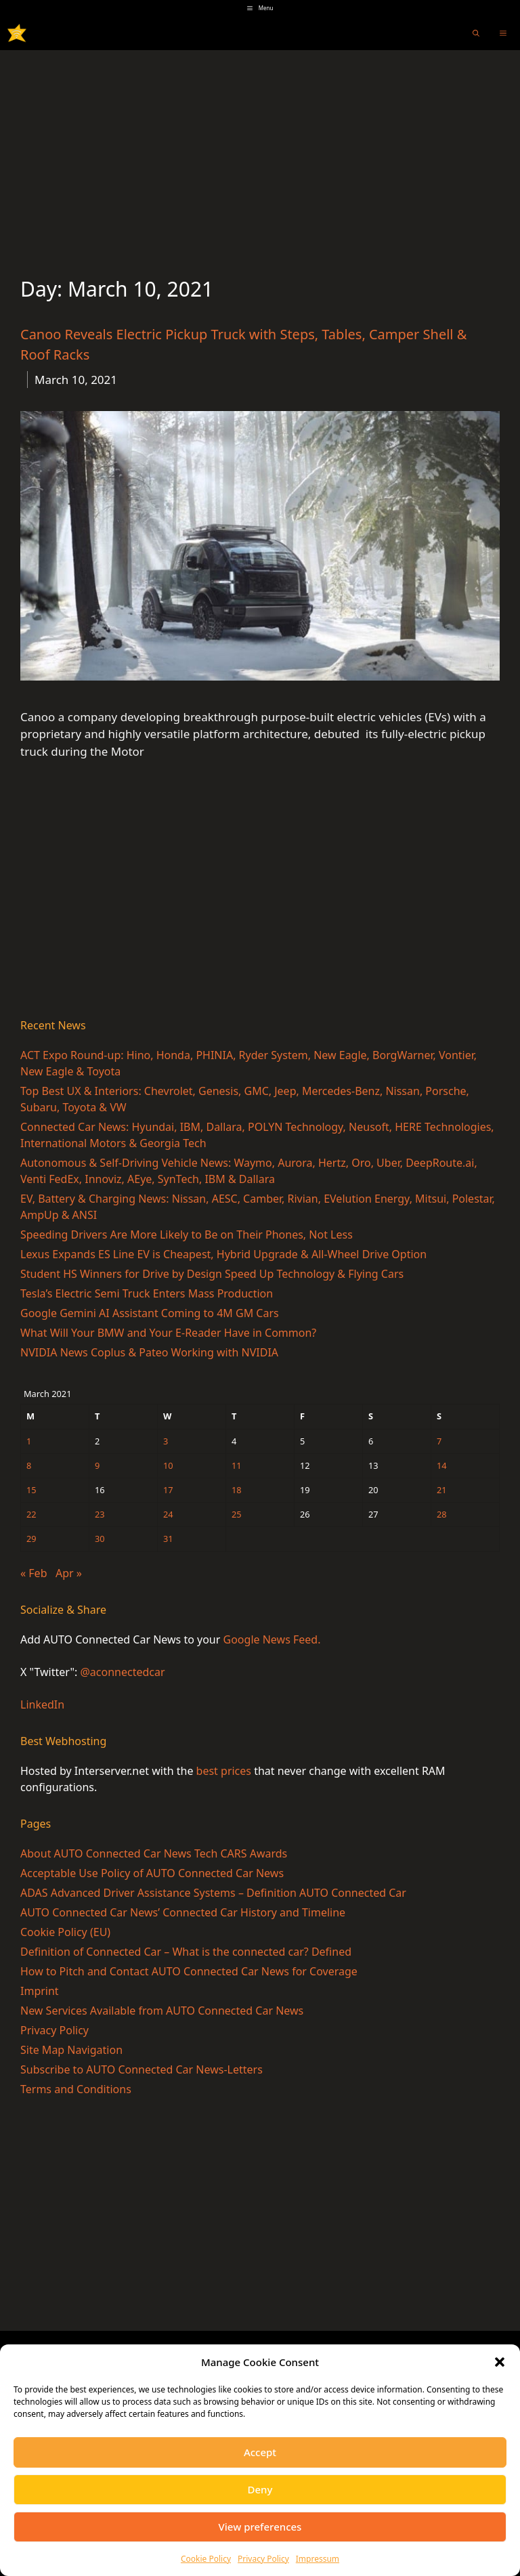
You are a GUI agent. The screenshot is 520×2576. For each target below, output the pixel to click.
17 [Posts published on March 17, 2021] (168, 1490)
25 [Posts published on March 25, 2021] (237, 1514)
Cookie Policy (206, 2558)
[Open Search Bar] (476, 33)
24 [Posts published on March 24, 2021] (168, 1514)
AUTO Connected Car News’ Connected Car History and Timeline (182, 1912)
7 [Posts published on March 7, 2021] (439, 1441)
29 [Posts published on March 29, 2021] (31, 1538)
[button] (499, 2362)
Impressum (317, 2558)
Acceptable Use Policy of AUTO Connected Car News (152, 1873)
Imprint (39, 1990)
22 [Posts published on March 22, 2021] (31, 1514)
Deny (260, 2489)
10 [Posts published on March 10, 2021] (168, 1465)
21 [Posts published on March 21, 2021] (442, 1490)
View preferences (260, 2526)
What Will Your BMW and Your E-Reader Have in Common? (168, 1332)
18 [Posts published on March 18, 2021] (237, 1490)
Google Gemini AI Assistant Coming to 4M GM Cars (149, 1313)
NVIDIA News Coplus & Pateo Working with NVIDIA (149, 1352)
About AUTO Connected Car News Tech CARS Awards (153, 1853)
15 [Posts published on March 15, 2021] (31, 1490)
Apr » (69, 1573)
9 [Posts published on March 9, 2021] (97, 1465)
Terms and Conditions (75, 2089)
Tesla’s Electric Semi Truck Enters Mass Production (146, 1293)
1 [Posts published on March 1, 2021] (28, 1441)
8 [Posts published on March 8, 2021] (28, 1465)
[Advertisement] (260, 151)
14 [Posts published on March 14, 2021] (442, 1465)
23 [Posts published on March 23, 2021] (100, 1514)
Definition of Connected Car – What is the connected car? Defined (185, 1951)
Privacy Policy (263, 2558)
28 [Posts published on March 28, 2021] (442, 1514)
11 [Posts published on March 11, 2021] (237, 1465)
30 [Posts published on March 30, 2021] (100, 1538)
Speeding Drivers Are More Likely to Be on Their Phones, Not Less (186, 1234)
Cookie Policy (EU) (65, 1932)
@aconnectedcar (122, 1672)
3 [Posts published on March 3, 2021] (165, 1441)
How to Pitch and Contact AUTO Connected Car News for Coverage (189, 1971)
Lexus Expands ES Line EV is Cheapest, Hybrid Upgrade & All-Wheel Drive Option (223, 1254)
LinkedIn (42, 1704)
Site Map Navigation (71, 2049)
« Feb (33, 1573)
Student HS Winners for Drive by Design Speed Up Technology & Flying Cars (212, 1273)
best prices (223, 1770)
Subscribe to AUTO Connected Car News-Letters (141, 2069)
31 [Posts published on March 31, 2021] (168, 1538)
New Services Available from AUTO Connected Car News (161, 2010)
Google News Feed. (272, 1639)
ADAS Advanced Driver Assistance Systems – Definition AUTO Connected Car (213, 1892)
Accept (260, 2452)
